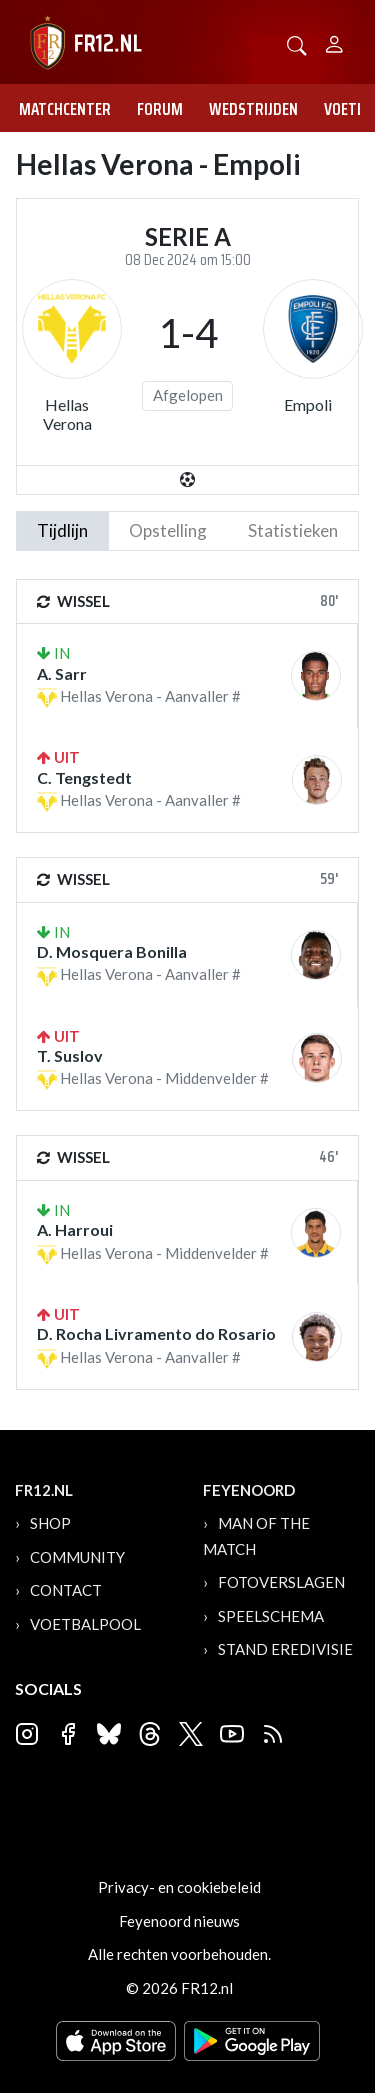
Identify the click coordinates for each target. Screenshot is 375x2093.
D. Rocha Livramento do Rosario (156, 1333)
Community (77, 1557)
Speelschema (271, 1616)
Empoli (308, 404)
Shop (50, 1523)
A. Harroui (75, 1229)
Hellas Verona (67, 414)
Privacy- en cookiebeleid (179, 1887)
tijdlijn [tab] (62, 530)
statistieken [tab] (293, 530)
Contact (66, 1590)
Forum (160, 109)
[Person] (334, 41)
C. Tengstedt (84, 777)
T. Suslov (70, 1055)
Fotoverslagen (281, 1582)
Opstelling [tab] (168, 530)
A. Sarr (62, 673)
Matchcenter (65, 109)
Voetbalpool (85, 1624)
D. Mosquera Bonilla (112, 951)
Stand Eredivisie (285, 1649)
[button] (297, 43)
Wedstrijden (253, 109)
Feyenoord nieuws (179, 1921)
